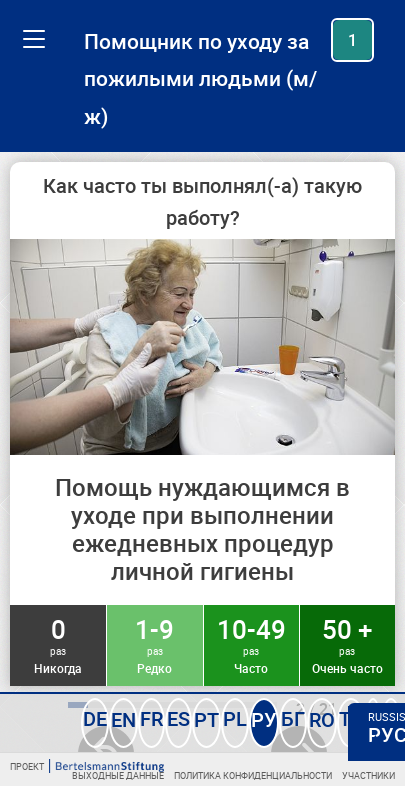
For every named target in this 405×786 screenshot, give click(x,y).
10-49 (251, 644)
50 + (347, 644)
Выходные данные (118, 775)
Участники (368, 775)
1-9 (154, 644)
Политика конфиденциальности (253, 775)
